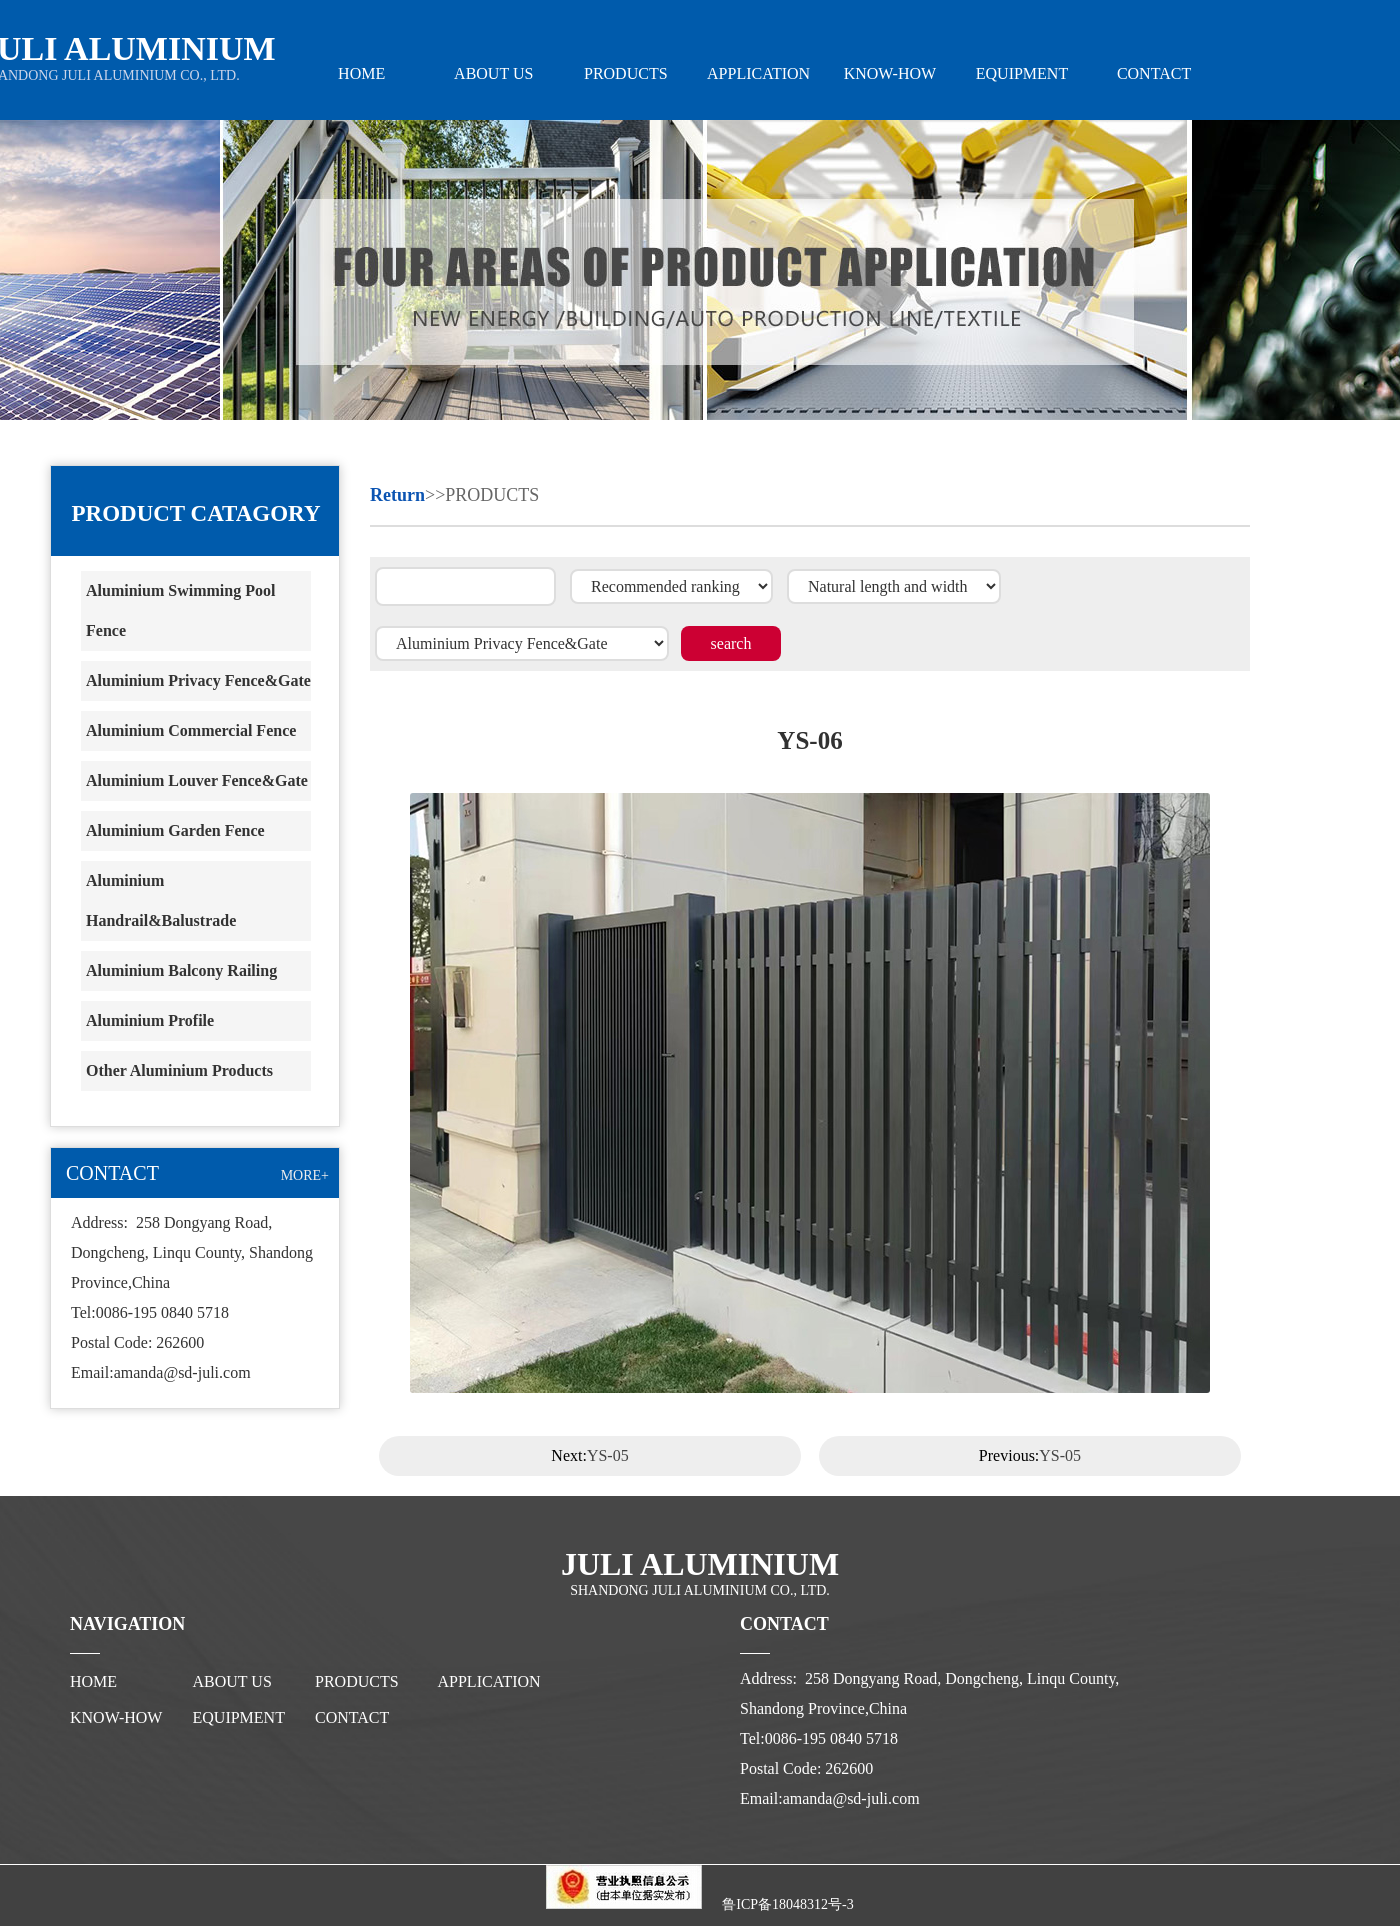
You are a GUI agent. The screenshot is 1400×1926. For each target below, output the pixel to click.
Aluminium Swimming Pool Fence (180, 610)
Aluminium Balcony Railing (181, 970)
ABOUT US (493, 73)
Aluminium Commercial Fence (191, 730)
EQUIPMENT (1022, 73)
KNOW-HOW (890, 73)
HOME (361, 73)
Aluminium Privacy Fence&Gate (198, 680)
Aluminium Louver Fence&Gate (197, 780)
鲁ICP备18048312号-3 (787, 1904)
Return (397, 495)
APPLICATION (758, 73)
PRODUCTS (626, 73)
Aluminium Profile (150, 1020)
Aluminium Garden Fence (175, 830)
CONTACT (1154, 73)
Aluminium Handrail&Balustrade (161, 900)
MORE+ (305, 1175)
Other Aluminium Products (179, 1070)
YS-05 (608, 1455)
